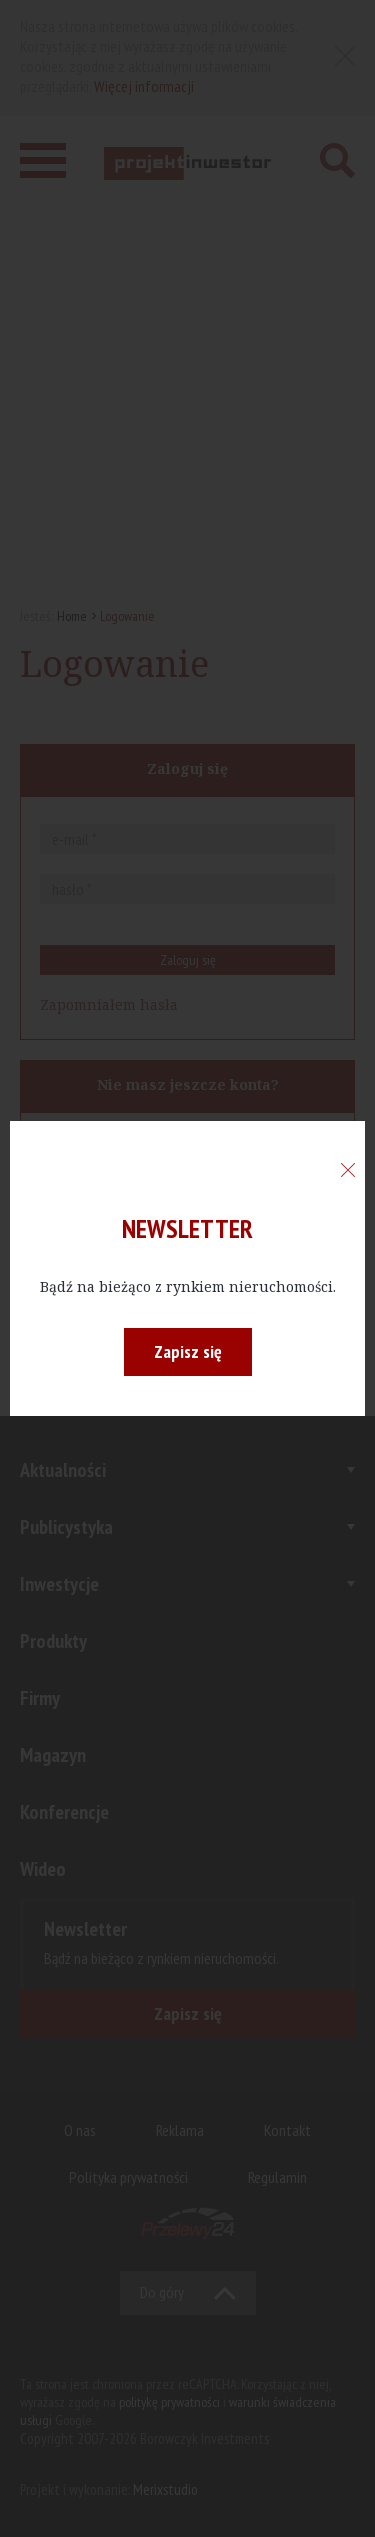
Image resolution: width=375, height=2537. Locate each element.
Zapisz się (188, 1351)
